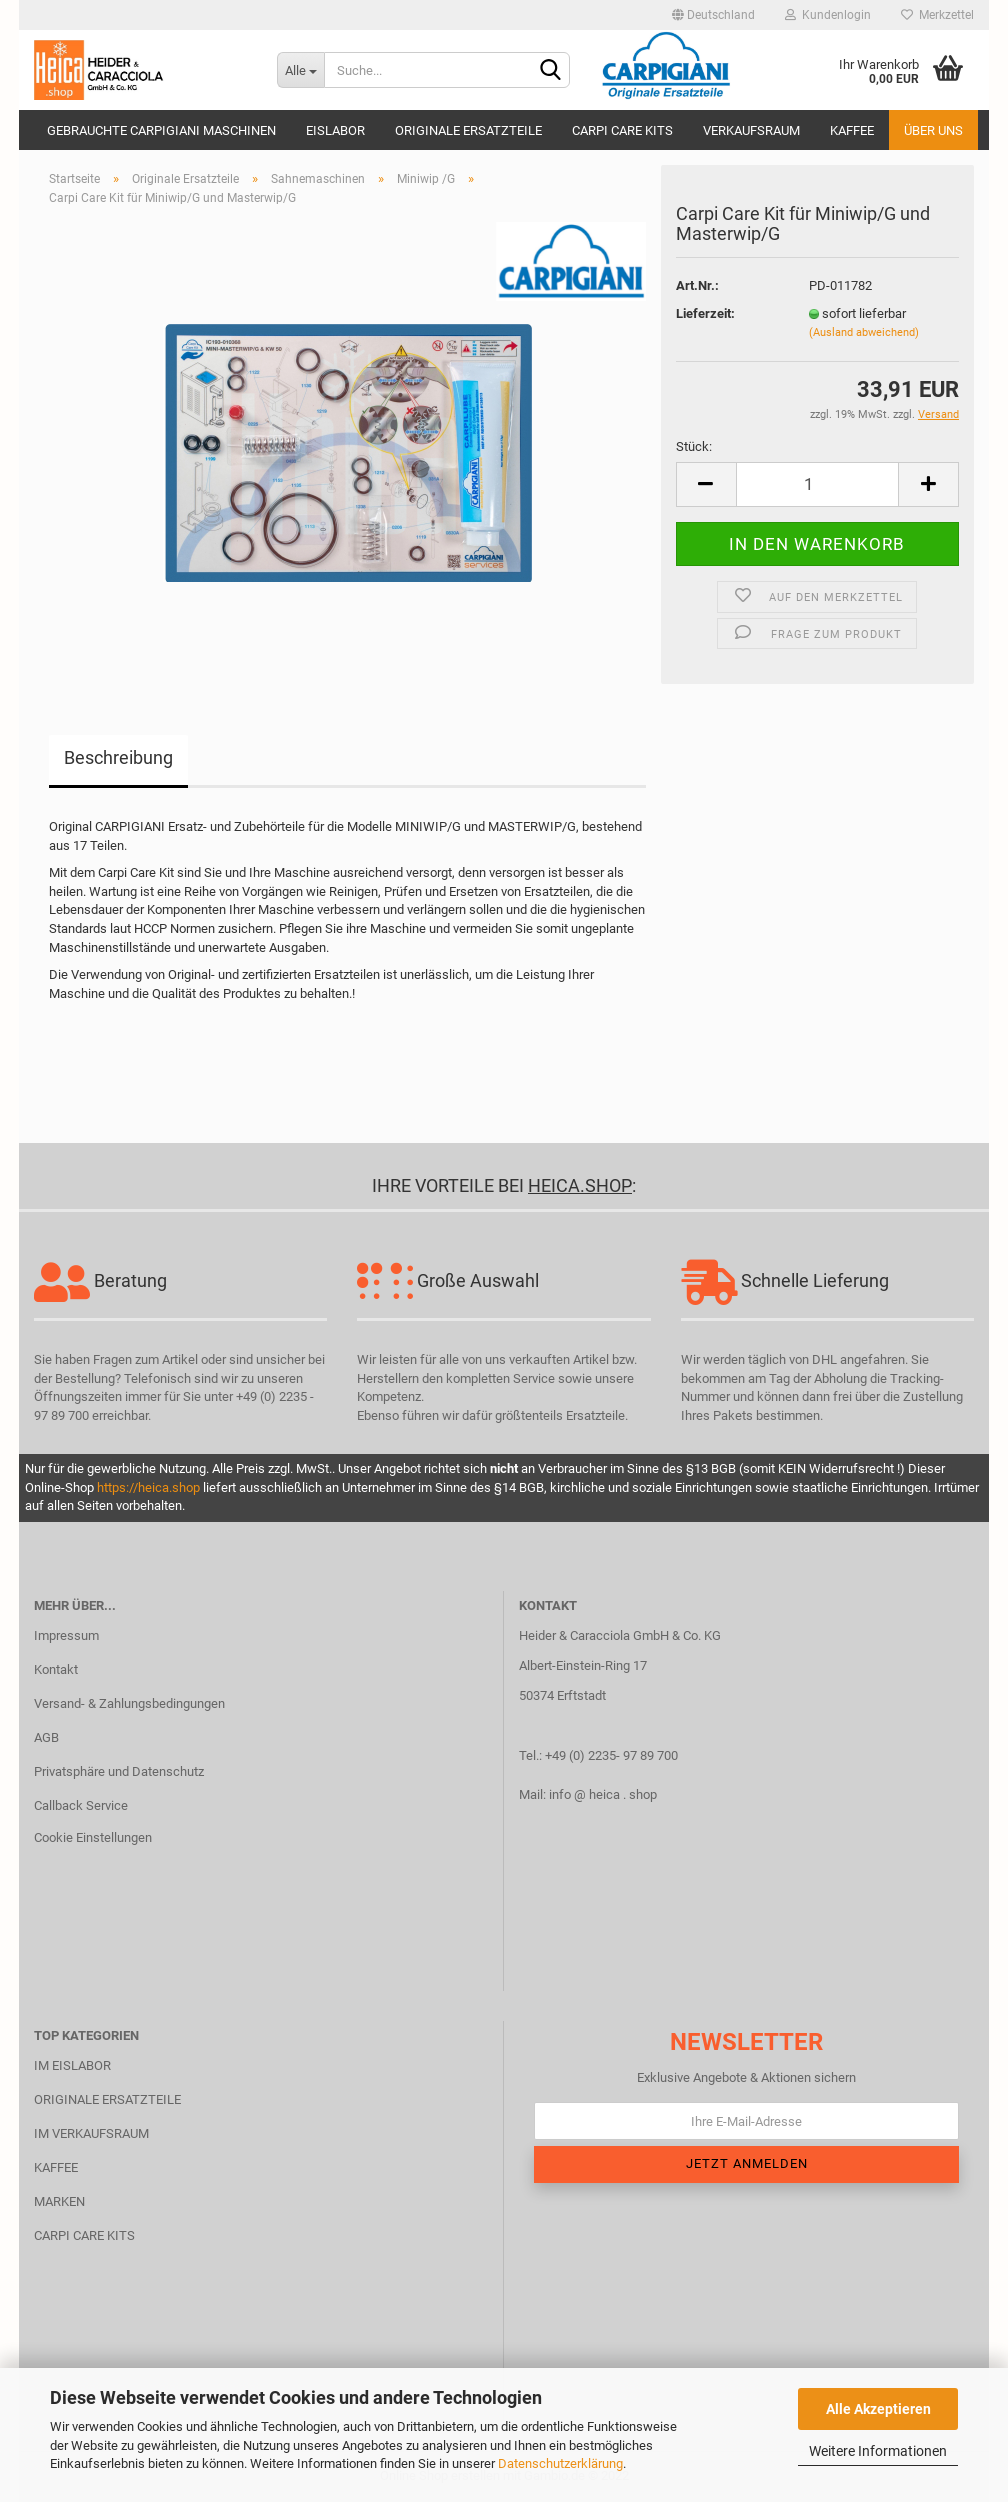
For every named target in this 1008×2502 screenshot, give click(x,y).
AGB (46, 1737)
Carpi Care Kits (622, 130)
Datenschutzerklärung (560, 2463)
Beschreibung (118, 757)
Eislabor (335, 130)
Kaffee (852, 130)
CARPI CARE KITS (84, 2235)
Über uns (933, 130)
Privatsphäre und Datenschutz (119, 1771)
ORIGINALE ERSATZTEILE (107, 2099)
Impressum (66, 1635)
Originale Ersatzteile (468, 130)
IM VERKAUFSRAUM (91, 2133)
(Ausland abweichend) (864, 332)
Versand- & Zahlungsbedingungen (129, 1703)
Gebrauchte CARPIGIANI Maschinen (161, 130)
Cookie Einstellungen (93, 1837)
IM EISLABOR (72, 2065)
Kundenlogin (828, 15)
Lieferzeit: (705, 313)
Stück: (694, 446)
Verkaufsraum (751, 130)
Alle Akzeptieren (878, 2409)
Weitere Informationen (878, 2451)
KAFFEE (56, 2167)
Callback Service (81, 1805)
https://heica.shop (148, 1487)
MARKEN (59, 2201)
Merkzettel (937, 15)
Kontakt (56, 1669)
